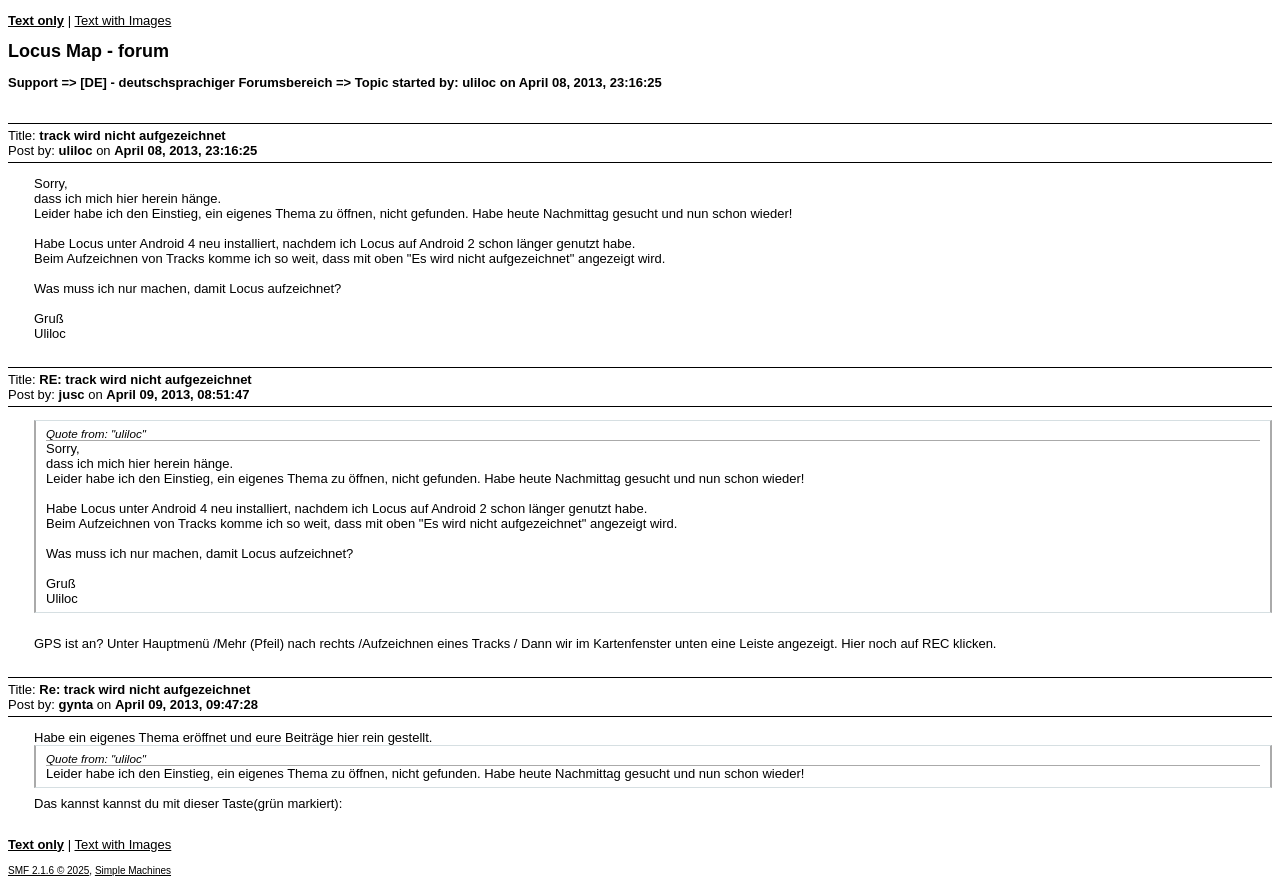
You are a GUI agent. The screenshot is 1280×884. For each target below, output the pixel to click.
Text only (36, 20)
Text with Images (122, 20)
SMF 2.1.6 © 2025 (48, 870)
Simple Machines (133, 870)
